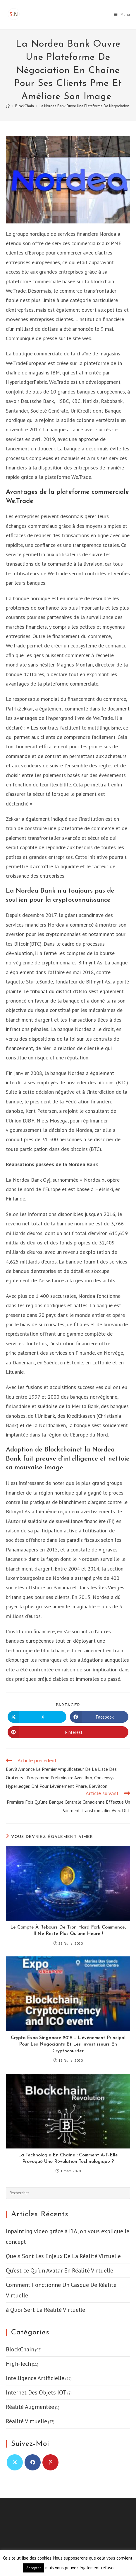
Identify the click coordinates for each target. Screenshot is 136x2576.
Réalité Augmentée (30, 2407)
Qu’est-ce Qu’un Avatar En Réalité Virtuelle (59, 2270)
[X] (15, 2462)
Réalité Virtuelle (26, 2421)
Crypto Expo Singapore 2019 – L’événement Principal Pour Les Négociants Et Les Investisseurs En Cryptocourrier (68, 2044)
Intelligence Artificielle (35, 2378)
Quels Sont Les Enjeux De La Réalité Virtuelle (63, 2256)
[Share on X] (37, 1717)
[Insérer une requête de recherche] (68, 2193)
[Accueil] (8, 106)
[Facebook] (33, 2462)
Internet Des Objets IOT (36, 2392)
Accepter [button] (33, 2567)
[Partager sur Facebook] (99, 1717)
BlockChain (20, 2349)
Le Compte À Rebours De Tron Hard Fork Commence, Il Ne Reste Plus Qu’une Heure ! (68, 1930)
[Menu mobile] (122, 14)
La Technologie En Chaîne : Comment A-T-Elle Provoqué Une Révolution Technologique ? (68, 2158)
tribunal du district (51, 991)
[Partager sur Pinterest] (68, 1732)
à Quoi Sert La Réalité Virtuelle (45, 2310)
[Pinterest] (50, 2462)
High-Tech (18, 2364)
